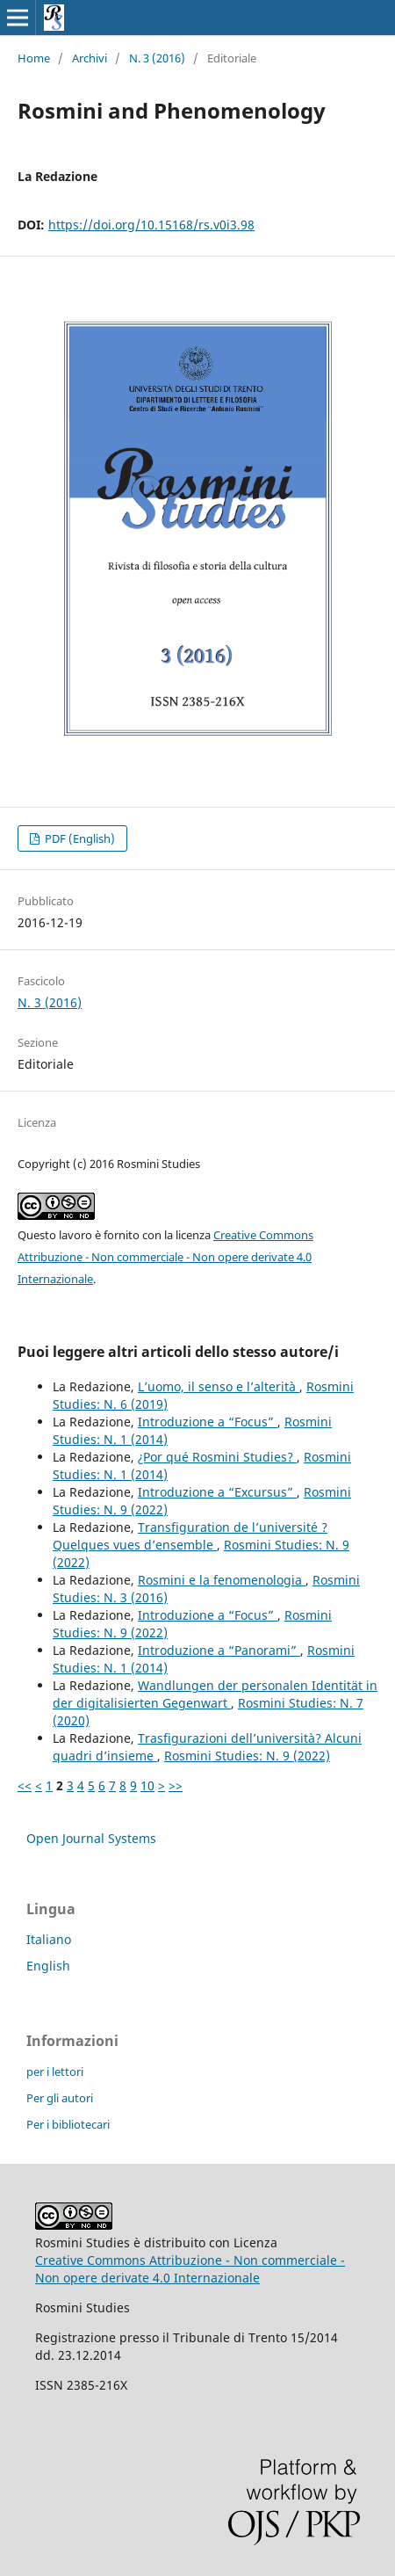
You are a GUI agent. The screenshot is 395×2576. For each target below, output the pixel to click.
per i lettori (54, 2071)
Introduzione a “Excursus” (217, 1492)
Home (34, 58)
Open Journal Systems (91, 1838)
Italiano (48, 1939)
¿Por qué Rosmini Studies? (217, 1456)
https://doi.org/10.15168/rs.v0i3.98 (151, 224)
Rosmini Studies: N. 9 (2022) (247, 1755)
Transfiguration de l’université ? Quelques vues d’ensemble (190, 1536)
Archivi (89, 58)
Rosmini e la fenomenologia (221, 1579)
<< (25, 1785)
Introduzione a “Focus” (207, 1421)
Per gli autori (59, 2098)
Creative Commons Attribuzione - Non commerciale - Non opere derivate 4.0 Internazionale (165, 1257)
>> (176, 1785)
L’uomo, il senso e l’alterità (218, 1386)
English (48, 1965)
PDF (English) (78, 838)
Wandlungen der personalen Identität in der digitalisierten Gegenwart (215, 1694)
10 (147, 1785)
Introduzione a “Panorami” (219, 1650)
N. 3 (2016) (157, 58)
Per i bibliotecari (68, 2124)
